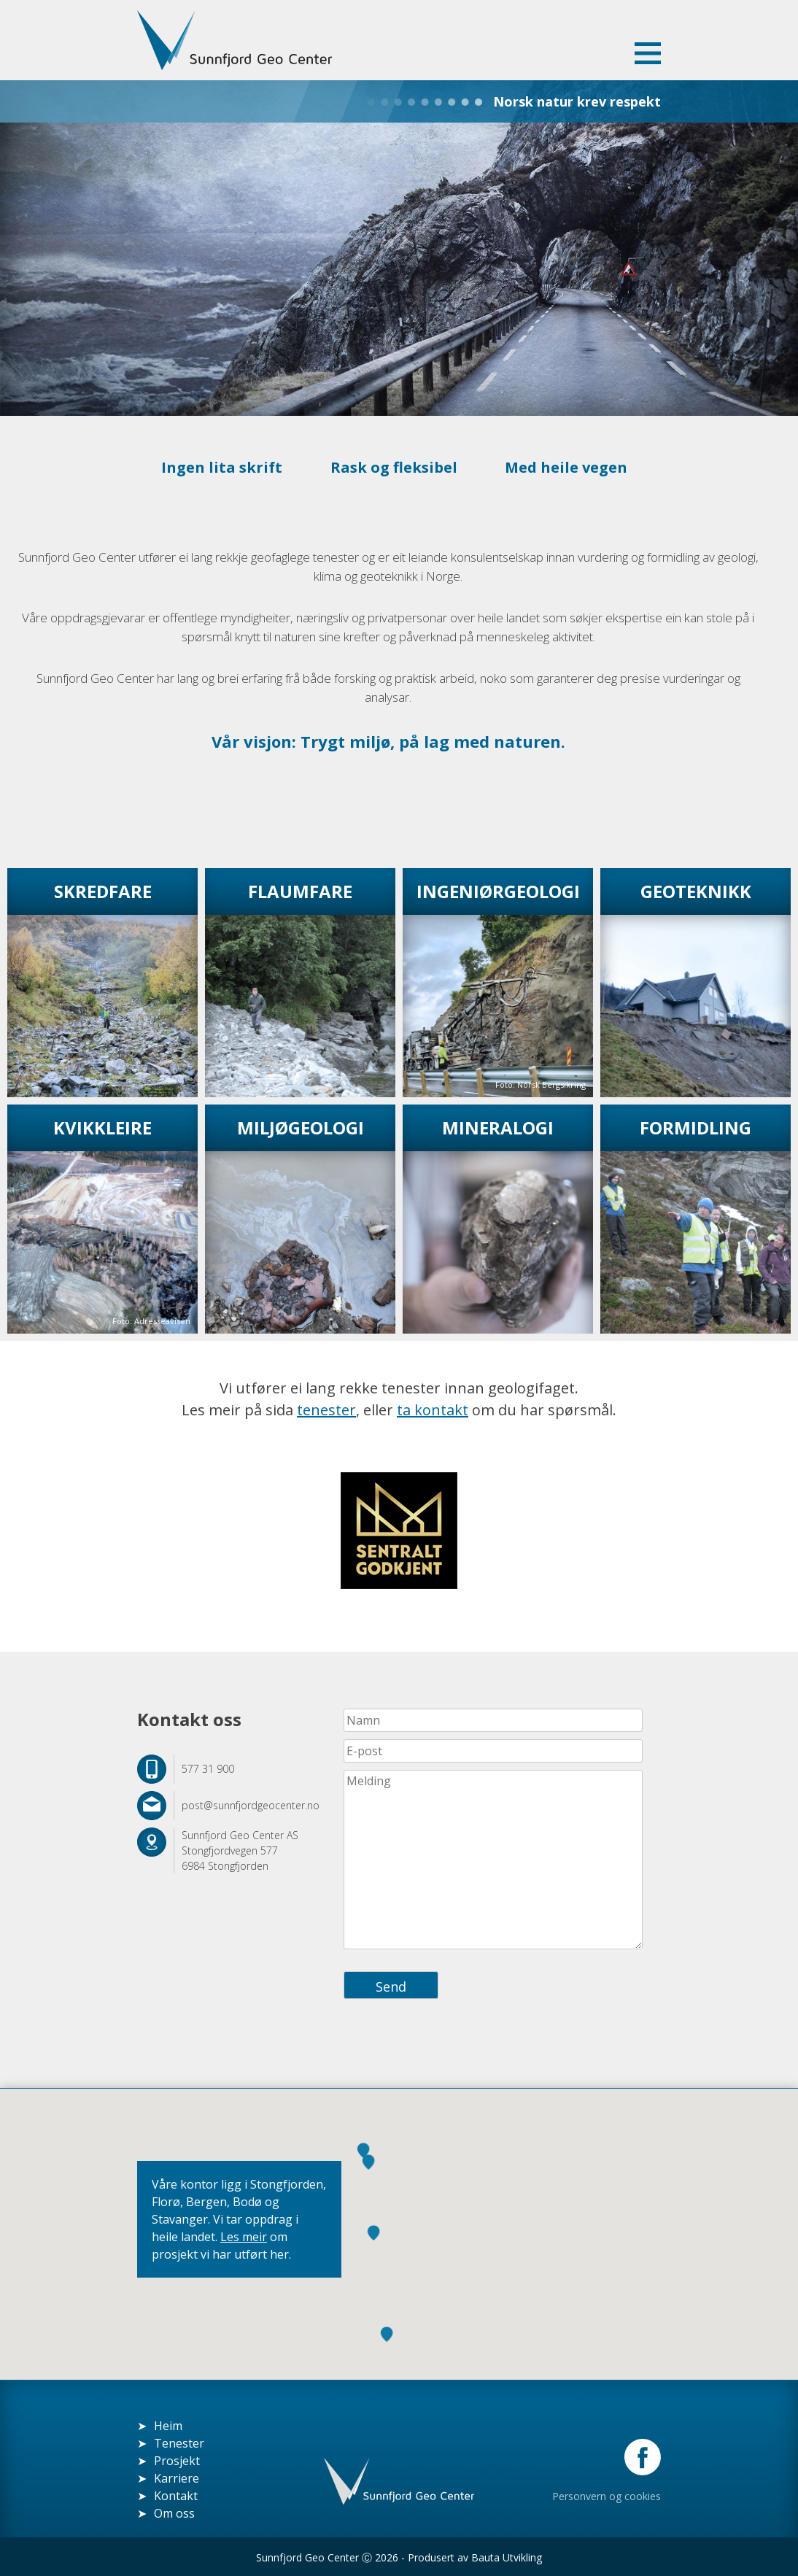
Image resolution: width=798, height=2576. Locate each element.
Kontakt (176, 2495)
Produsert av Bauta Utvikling (475, 2557)
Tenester (179, 2442)
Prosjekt (177, 2460)
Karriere (176, 2477)
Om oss (174, 2513)
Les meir (243, 2236)
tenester (326, 1409)
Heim (168, 2425)
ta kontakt (432, 1409)
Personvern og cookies (606, 2495)
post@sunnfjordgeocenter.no (250, 1804)
